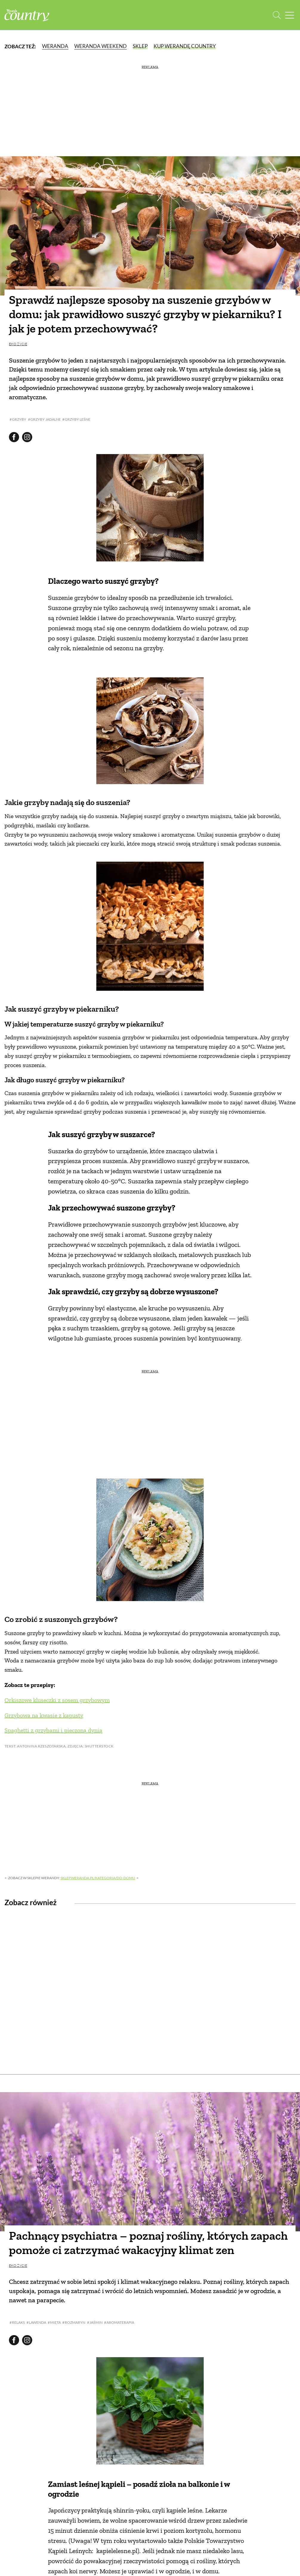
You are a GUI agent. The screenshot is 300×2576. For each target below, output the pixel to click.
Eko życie (18, 344)
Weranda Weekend (100, 46)
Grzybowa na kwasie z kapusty (43, 1715)
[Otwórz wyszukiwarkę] (277, 15)
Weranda (55, 46)
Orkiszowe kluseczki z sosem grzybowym (57, 1700)
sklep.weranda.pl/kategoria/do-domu (98, 1878)
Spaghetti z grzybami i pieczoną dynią (53, 1730)
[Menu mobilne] (290, 15)
